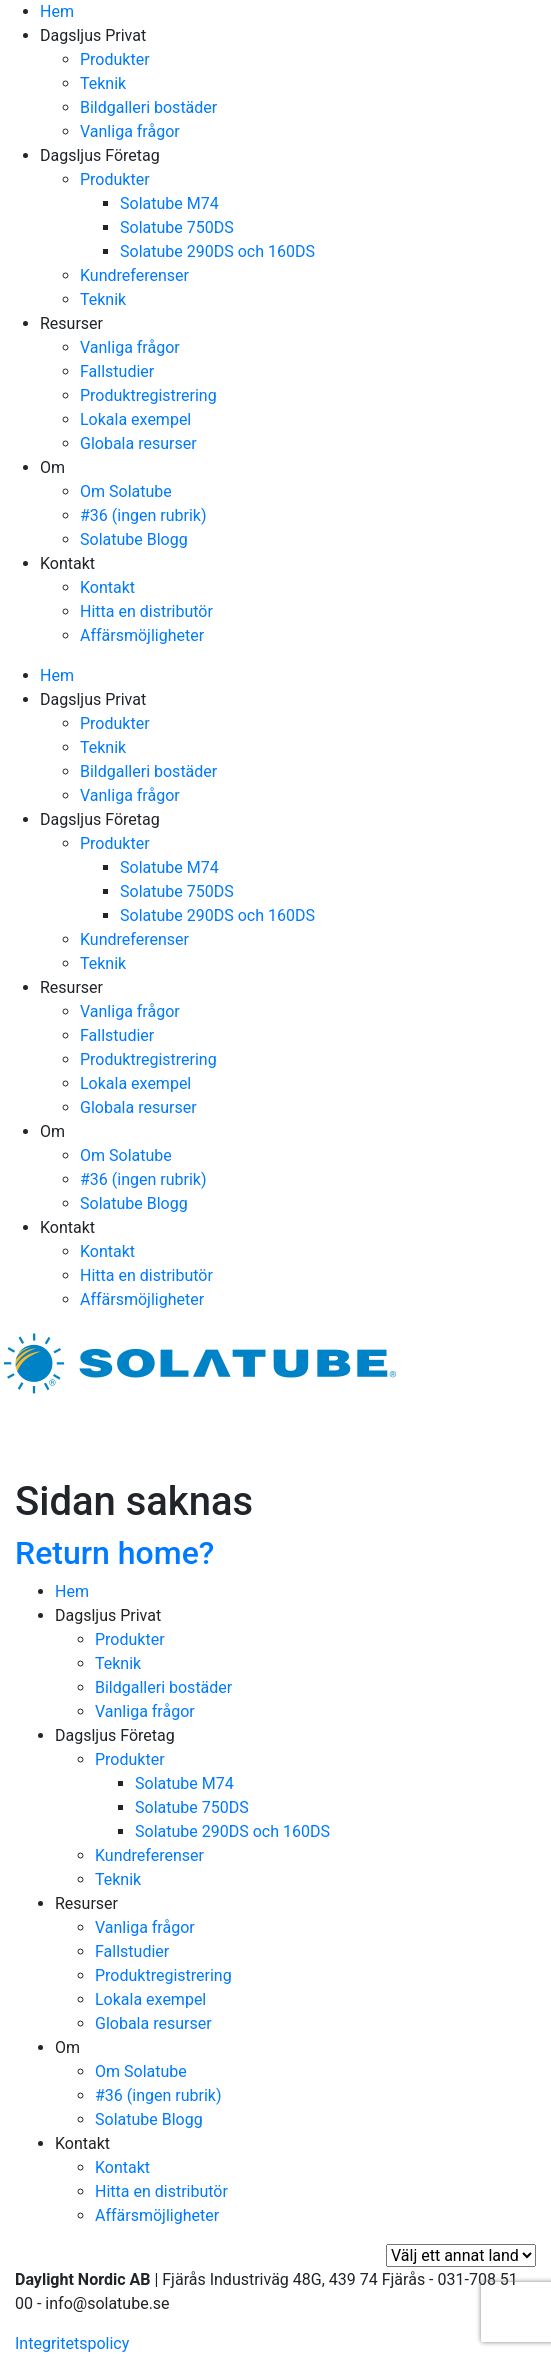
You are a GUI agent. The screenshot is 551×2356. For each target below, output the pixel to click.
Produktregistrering (148, 395)
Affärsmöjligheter (142, 635)
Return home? (114, 1553)
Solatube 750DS (177, 227)
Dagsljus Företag (100, 155)
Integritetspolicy (72, 2343)
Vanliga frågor (130, 131)
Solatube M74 (169, 203)
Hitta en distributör (146, 611)
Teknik (103, 83)
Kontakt (67, 563)
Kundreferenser (134, 275)
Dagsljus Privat (93, 35)
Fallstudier (117, 371)
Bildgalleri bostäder (148, 107)
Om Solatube (126, 491)
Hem (57, 11)
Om (52, 467)
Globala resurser (138, 443)
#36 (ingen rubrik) (143, 515)
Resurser (71, 323)
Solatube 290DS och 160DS (217, 251)
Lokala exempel (135, 419)
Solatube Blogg (134, 539)
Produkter (115, 59)
